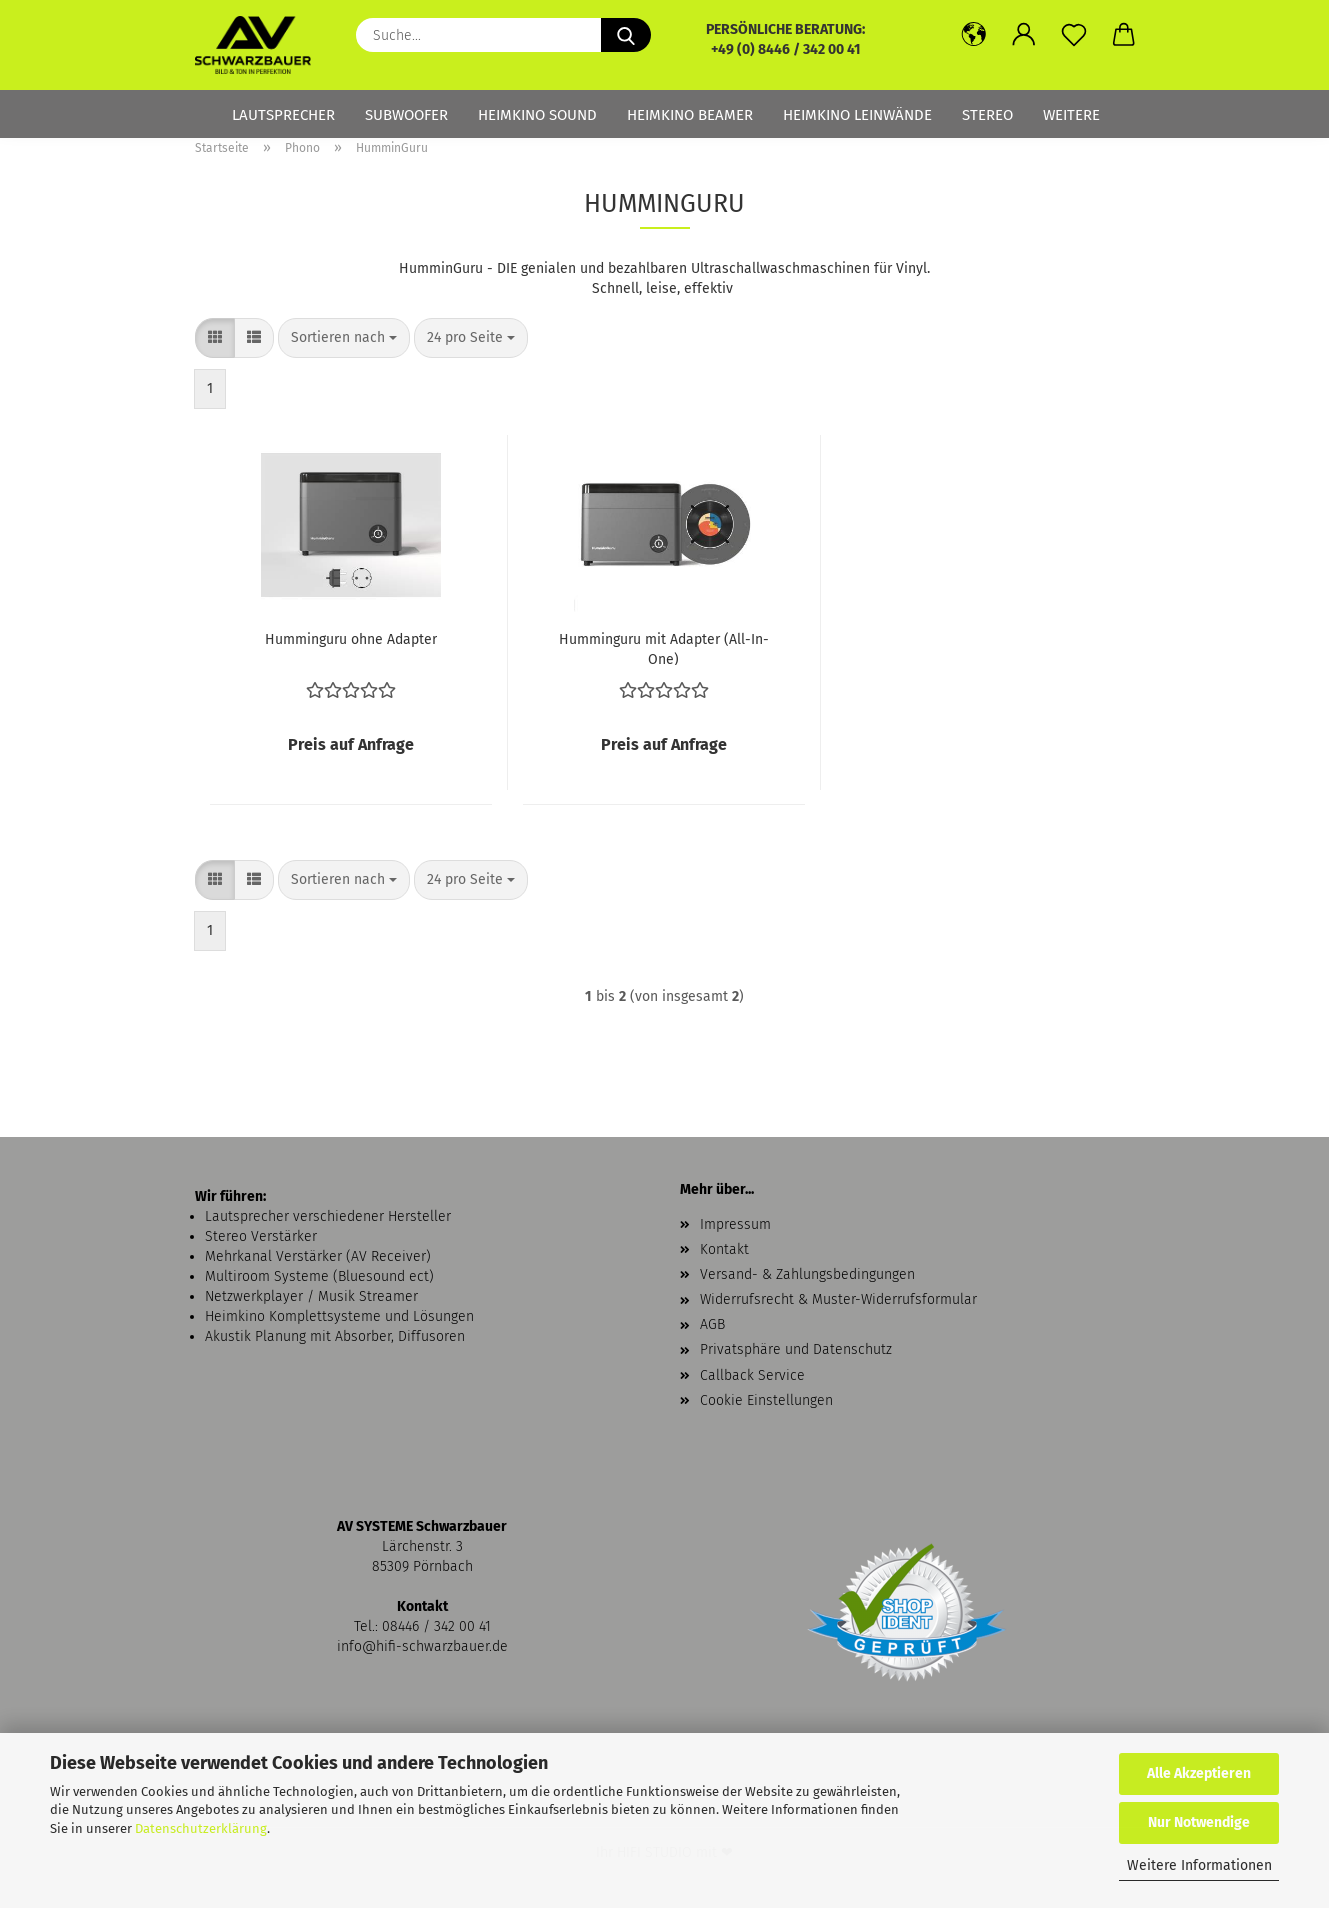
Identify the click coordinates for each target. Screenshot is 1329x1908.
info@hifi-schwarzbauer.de (422, 1646)
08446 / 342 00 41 (436, 1626)
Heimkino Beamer (690, 115)
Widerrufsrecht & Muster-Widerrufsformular (838, 1299)
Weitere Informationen (1199, 1865)
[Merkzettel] (1074, 35)
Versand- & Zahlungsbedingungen (807, 1274)
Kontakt (724, 1249)
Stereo (987, 115)
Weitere (1071, 115)
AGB (712, 1324)
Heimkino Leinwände (857, 115)
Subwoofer (406, 115)
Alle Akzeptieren (1199, 1773)
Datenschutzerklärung (201, 1828)
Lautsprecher (283, 115)
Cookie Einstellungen (766, 1400)
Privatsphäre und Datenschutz (796, 1349)
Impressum (735, 1224)
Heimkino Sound (537, 115)
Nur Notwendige (1199, 1822)
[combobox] (344, 338)
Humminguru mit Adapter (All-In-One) (664, 648)
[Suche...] (626, 35)
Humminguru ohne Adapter (351, 639)
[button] (974, 35)
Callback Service (752, 1375)
